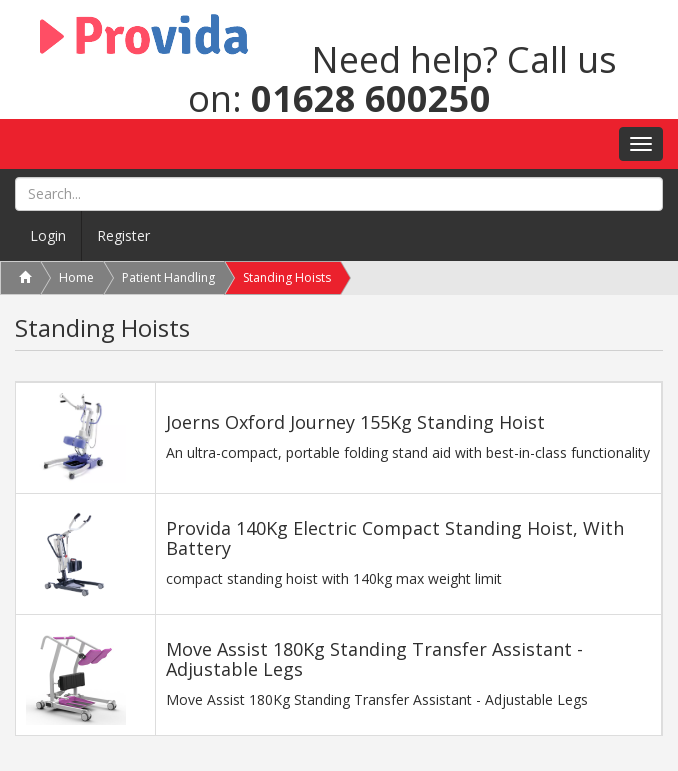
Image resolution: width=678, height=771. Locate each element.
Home (76, 277)
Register (123, 235)
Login (48, 235)
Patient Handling (168, 277)
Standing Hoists (287, 277)
